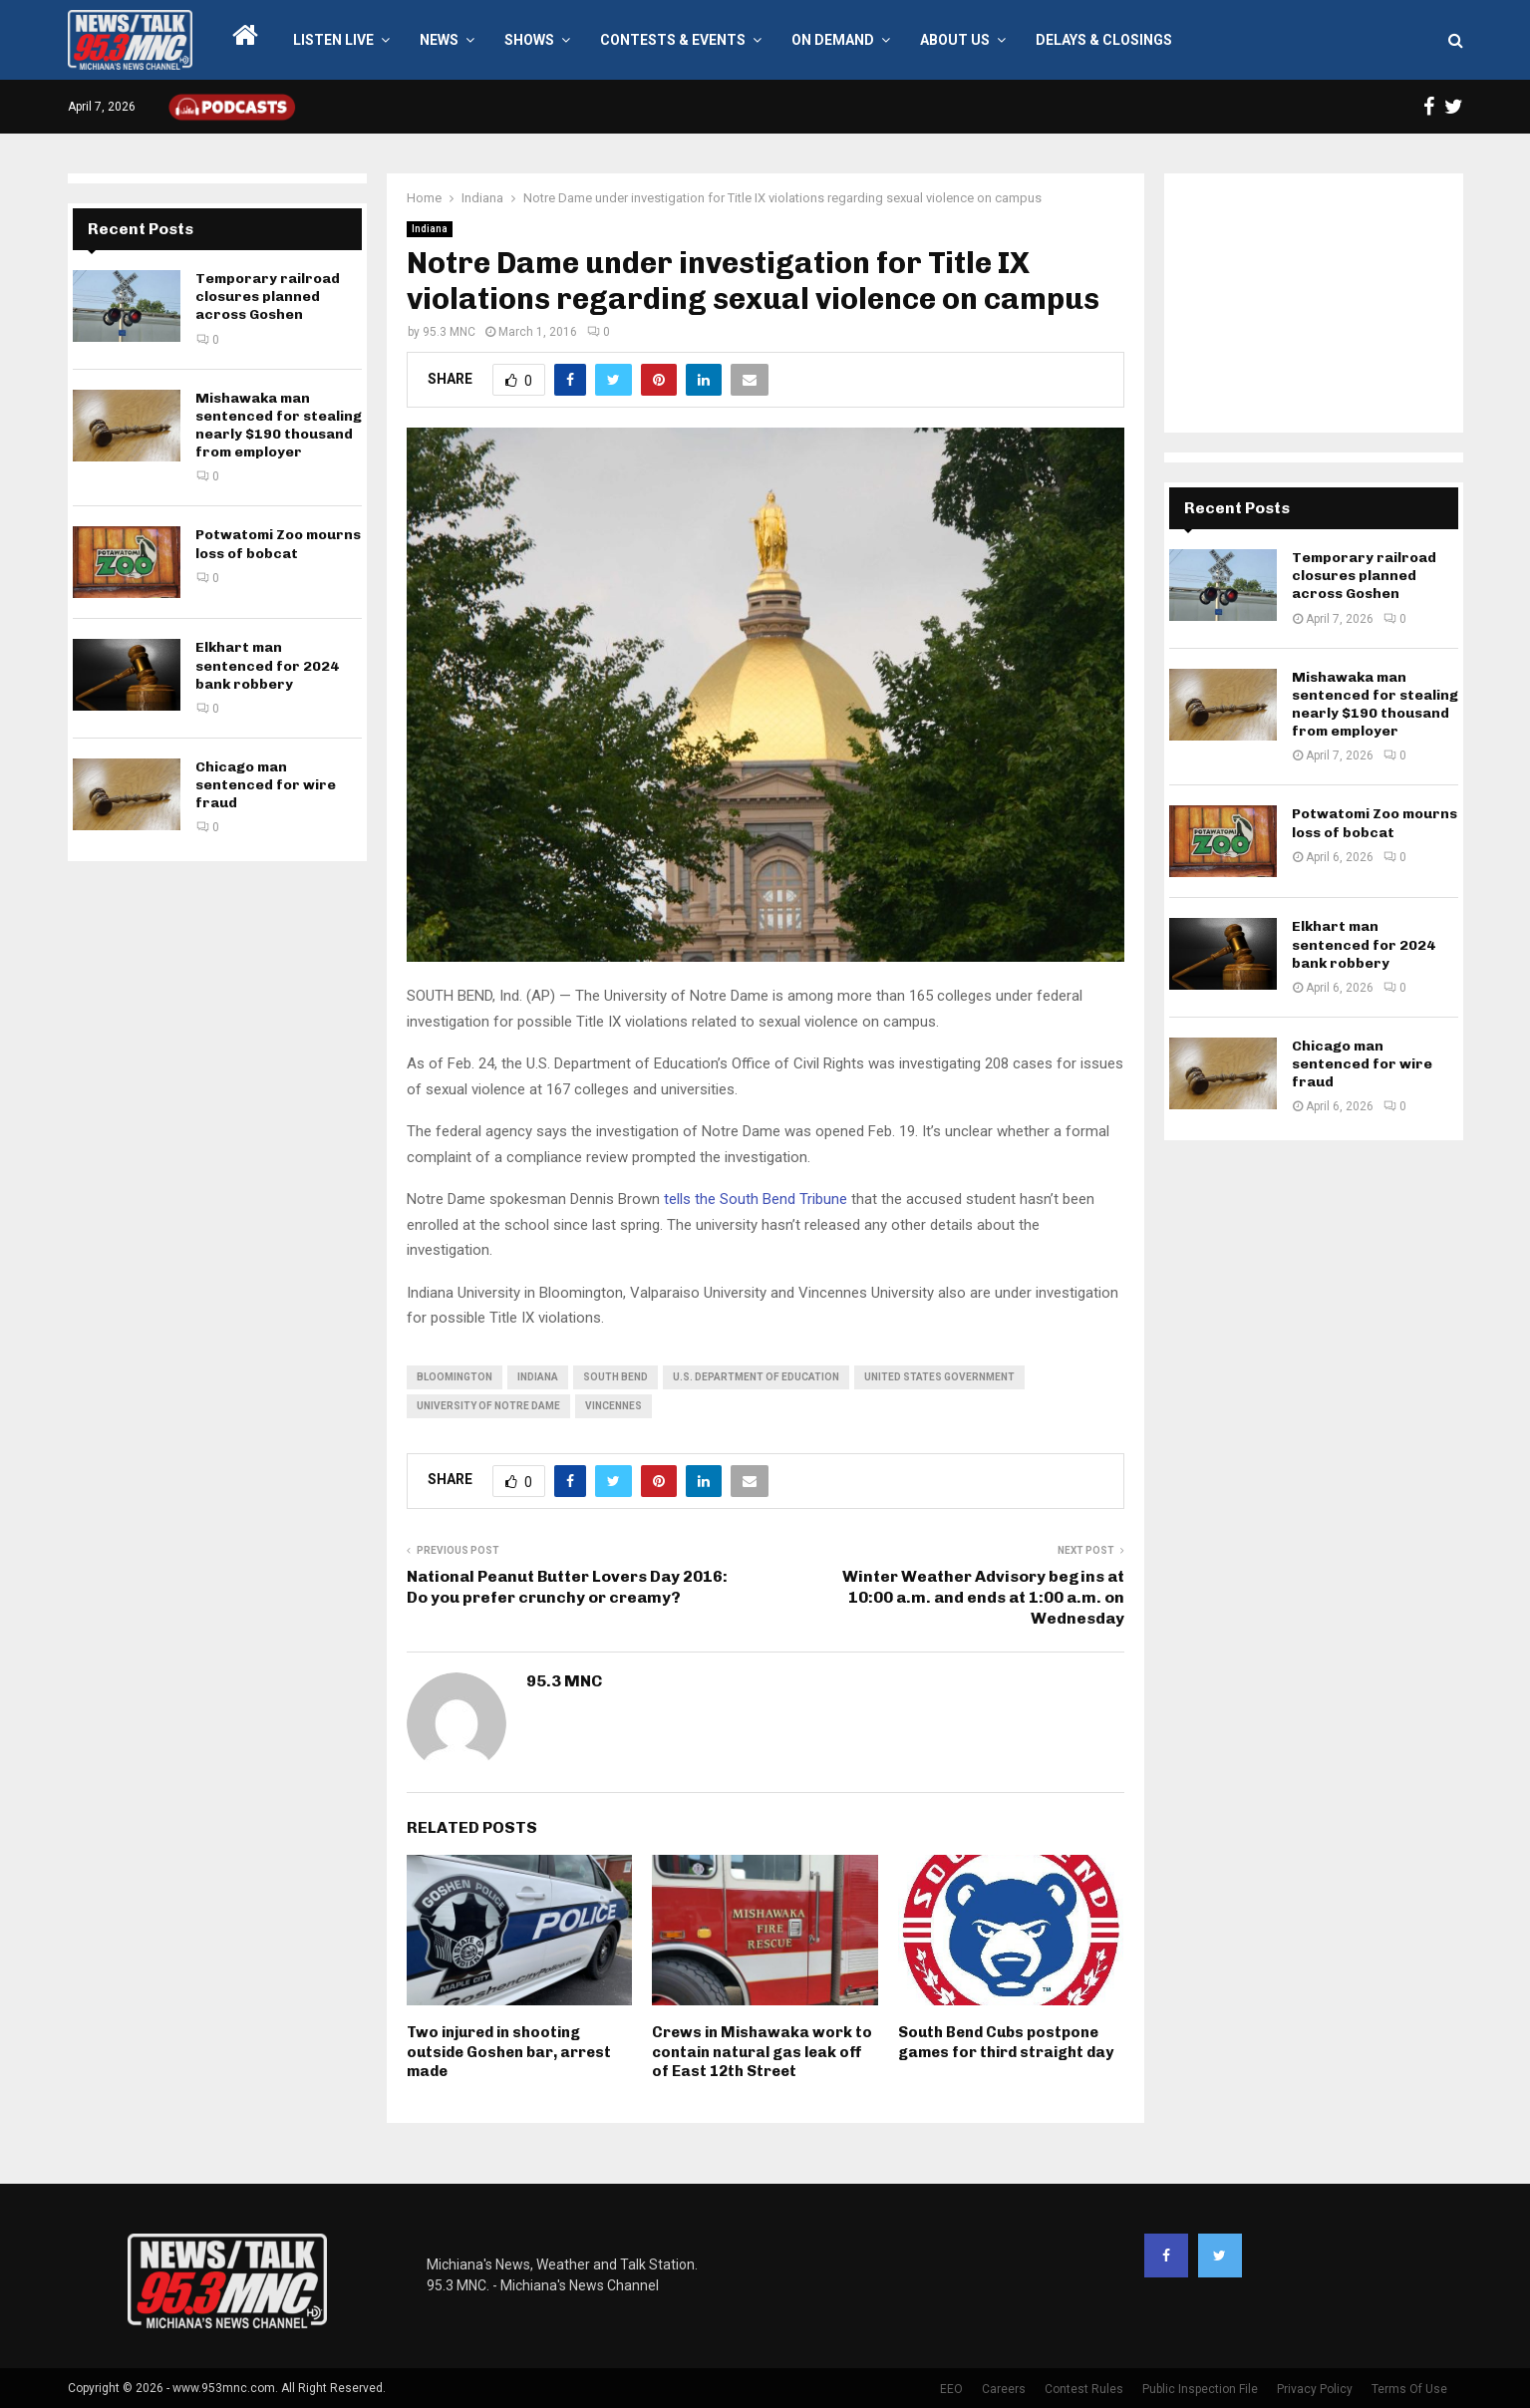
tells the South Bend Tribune (755, 1199)
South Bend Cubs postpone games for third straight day (1005, 2042)
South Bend (615, 1376)
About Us (955, 40)
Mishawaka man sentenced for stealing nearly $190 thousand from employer (278, 425)
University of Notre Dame (488, 1405)
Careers (1004, 2389)
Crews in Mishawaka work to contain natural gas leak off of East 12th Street (762, 2051)
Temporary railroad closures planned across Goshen (267, 296)
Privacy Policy (1315, 2389)
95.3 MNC (449, 332)
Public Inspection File (1200, 2389)
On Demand (832, 40)
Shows (529, 40)
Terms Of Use (1409, 2389)
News (439, 40)
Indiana (430, 228)
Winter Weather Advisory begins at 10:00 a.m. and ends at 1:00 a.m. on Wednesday (983, 1598)
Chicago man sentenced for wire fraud (265, 784)
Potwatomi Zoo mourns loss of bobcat (278, 543)
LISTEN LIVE (333, 40)
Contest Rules (1084, 2389)
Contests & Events (673, 40)
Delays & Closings (1104, 40)
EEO (951, 2389)
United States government (939, 1376)
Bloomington (454, 1376)
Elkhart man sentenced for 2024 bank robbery (267, 665)
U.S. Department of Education (756, 1376)
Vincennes (613, 1405)
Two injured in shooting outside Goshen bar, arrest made (509, 2051)
